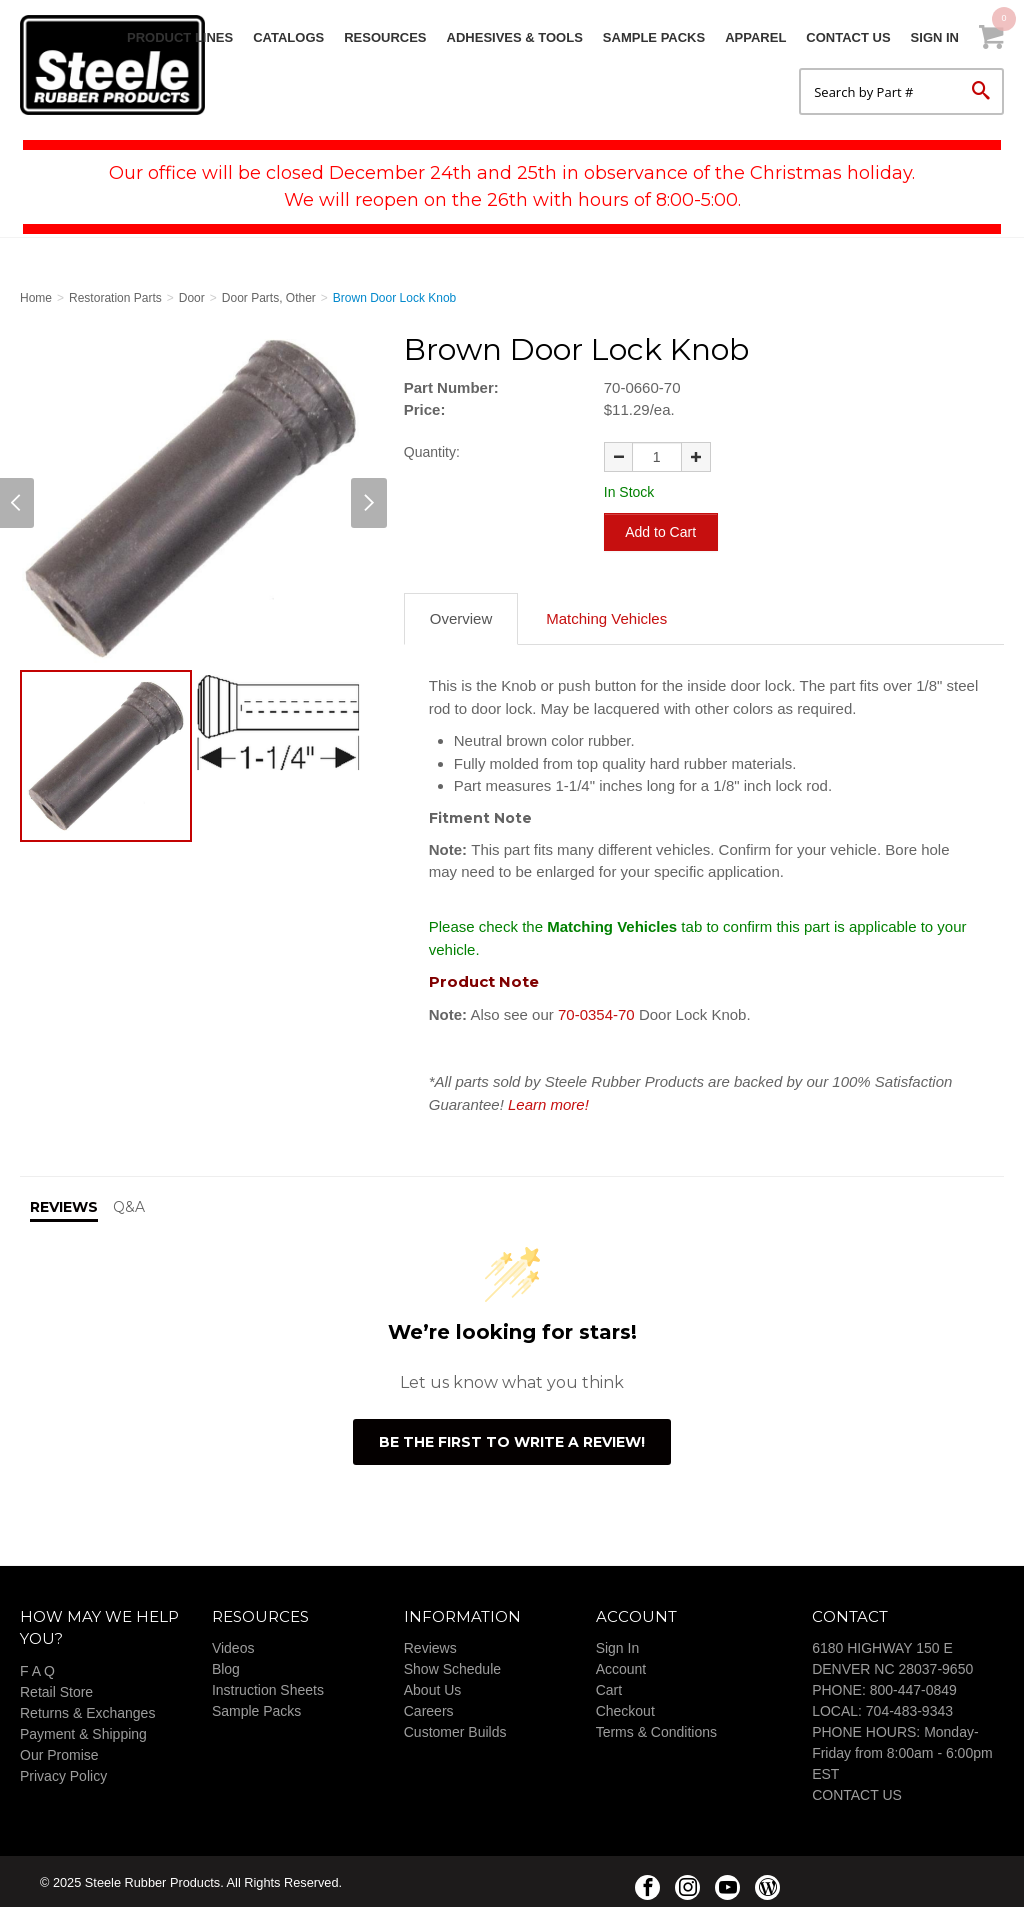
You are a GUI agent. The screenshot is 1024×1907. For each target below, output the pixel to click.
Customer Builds (455, 1730)
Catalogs (288, 37)
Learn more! (548, 1101)
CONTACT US (857, 1793)
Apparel (755, 37)
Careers (429, 1709)
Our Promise (59, 1752)
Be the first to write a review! (512, 1439)
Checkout (625, 1709)
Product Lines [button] (180, 37)
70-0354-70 (598, 1011)
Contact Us (848, 37)
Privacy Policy (63, 1773)
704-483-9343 (909, 1709)
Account (621, 1667)
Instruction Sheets (268, 1688)
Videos (233, 1646)
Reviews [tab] (64, 1205)
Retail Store (56, 1689)
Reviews (430, 1646)
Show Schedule (452, 1667)
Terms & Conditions (656, 1730)
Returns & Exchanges (87, 1710)
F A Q (37, 1668)
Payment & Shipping (83, 1731)
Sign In (935, 37)
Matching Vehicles (606, 616)
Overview (461, 616)
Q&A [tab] (129, 1205)
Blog (226, 1667)
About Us (433, 1688)
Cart (609, 1688)
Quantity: (432, 452)
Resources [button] (385, 37)
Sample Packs (654, 37)
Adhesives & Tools (515, 37)
